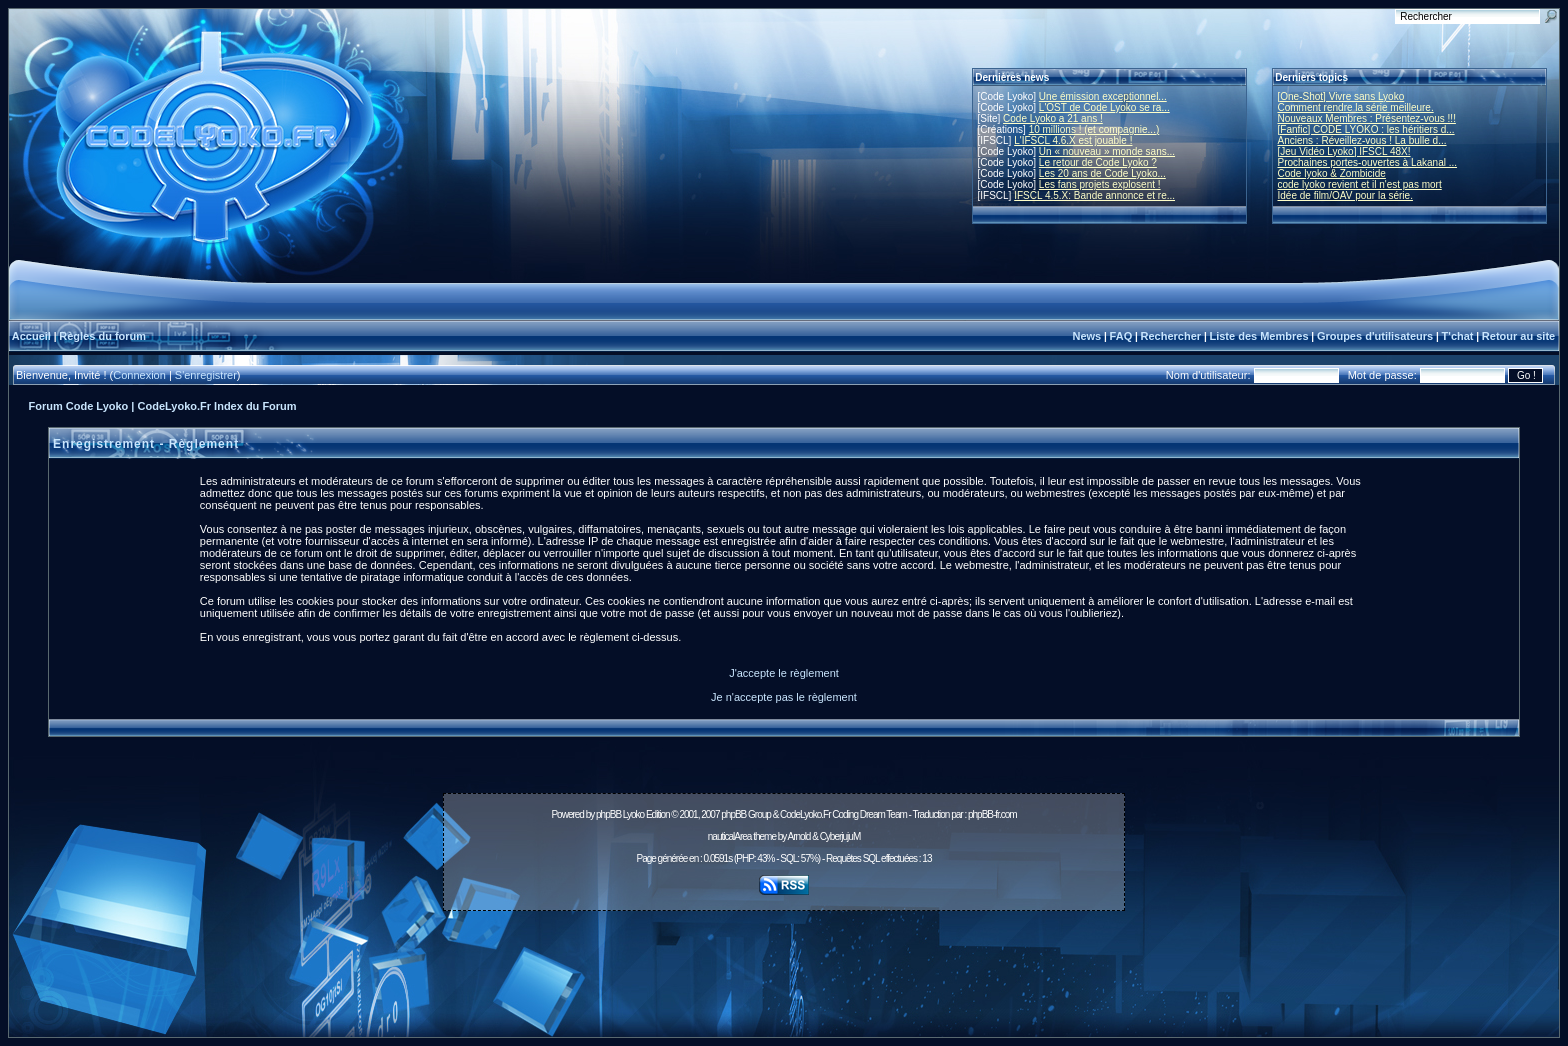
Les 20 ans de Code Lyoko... (1102, 173)
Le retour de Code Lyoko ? (1098, 162)
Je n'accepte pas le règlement (784, 697)
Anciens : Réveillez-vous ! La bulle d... (1362, 140)
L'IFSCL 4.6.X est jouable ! (1073, 140)
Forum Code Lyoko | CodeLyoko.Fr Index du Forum (163, 406)
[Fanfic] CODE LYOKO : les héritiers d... (1366, 129)
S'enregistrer (206, 375)
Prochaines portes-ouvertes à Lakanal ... (1368, 162)
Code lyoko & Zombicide (1332, 173)
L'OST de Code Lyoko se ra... (1104, 107)
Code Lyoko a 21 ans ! (1053, 118)
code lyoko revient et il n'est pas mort (1360, 184)
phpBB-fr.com (992, 814)
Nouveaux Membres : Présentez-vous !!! (1367, 118)
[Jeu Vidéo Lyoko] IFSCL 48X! (1344, 151)
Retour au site (1518, 336)
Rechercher (1171, 336)
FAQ (1121, 336)
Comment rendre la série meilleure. (1356, 107)
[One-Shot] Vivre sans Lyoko (1341, 96)
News (1086, 336)
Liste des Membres (1258, 336)
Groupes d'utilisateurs (1375, 336)
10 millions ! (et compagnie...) (1094, 129)
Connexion (139, 375)
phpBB (608, 814)
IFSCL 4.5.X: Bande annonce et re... (1094, 195)
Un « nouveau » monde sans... (1107, 151)
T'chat (1458, 336)
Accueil (31, 336)
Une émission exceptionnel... (1103, 96)
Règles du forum (102, 336)
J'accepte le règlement (784, 673)
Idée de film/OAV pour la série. (1345, 195)
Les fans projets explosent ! (1100, 184)
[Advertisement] (784, 963)
